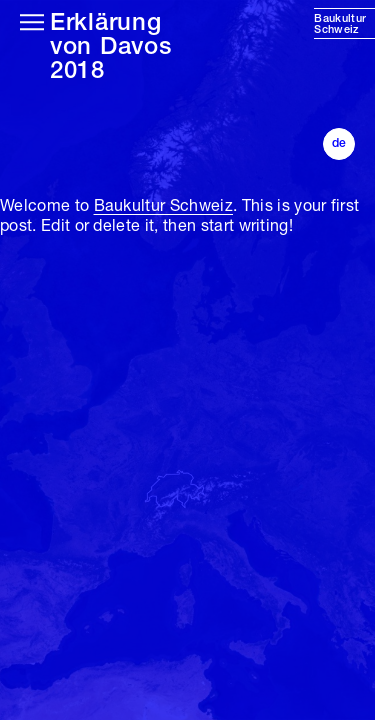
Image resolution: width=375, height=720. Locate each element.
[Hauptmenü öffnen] (32, 22)
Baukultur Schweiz (163, 207)
